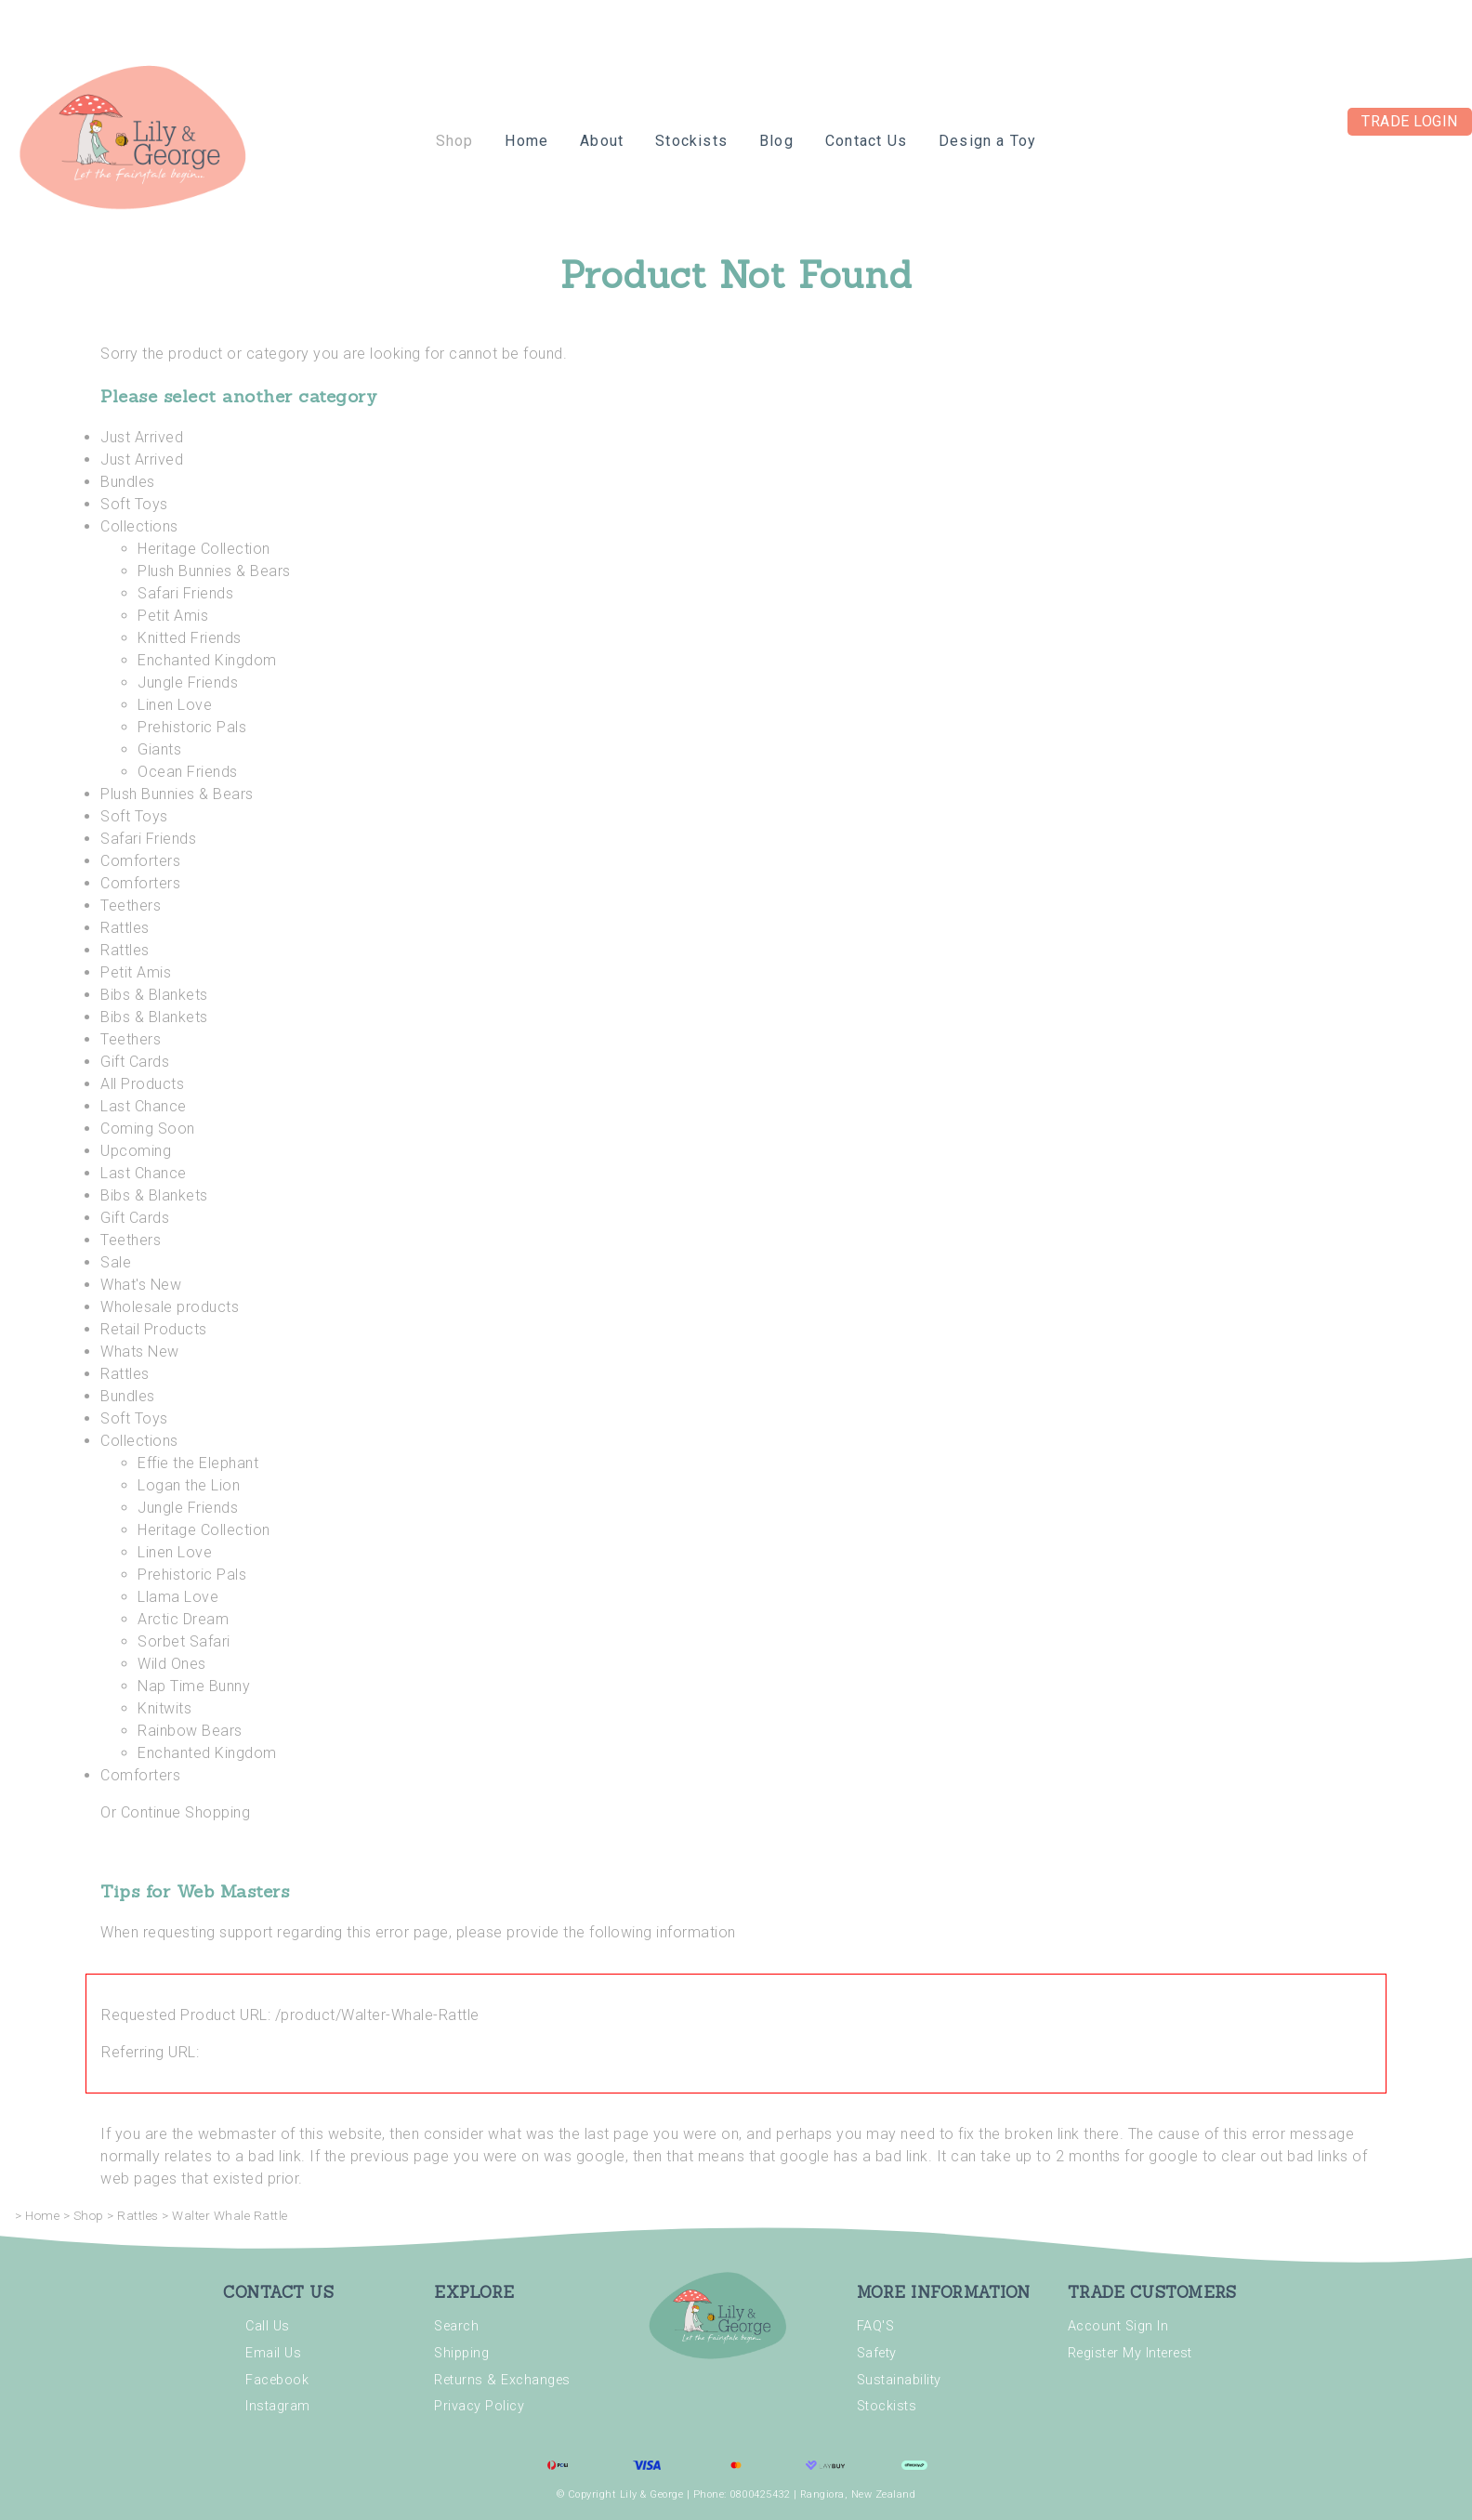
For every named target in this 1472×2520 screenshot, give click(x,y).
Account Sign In (1118, 2326)
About (602, 141)
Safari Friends (185, 593)
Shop (455, 141)
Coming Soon (147, 1128)
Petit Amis (173, 615)
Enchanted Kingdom (207, 660)
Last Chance (143, 1106)
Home (526, 141)
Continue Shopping (186, 1812)
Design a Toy (987, 141)
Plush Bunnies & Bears (214, 571)
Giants (159, 749)
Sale (115, 1262)
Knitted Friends (190, 638)
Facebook (277, 2380)
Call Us (267, 2326)
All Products (142, 1084)
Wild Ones (172, 1664)
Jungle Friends (188, 682)
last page (617, 2134)
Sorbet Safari (184, 1641)
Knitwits (164, 1708)
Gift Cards (134, 1061)
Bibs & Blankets (154, 995)
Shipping (461, 2353)
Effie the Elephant (198, 1463)
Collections (139, 526)
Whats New (139, 1351)
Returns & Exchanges (502, 2380)
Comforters (140, 861)
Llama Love (178, 1597)
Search (456, 2326)
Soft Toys (134, 504)
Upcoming (135, 1151)
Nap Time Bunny (194, 1686)
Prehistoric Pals (192, 727)
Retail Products (153, 1329)
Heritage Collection (204, 549)
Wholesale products (169, 1307)
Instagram (277, 2406)
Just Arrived (141, 437)
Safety (877, 2353)
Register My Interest (1130, 2353)
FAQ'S (876, 2326)
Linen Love (175, 705)
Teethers (130, 905)
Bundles (127, 482)
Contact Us (866, 141)
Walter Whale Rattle (230, 2216)
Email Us (273, 2353)
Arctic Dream (183, 1619)
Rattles (125, 928)
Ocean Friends (188, 772)
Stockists (691, 141)
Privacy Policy (479, 2406)
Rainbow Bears (190, 1730)
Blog (776, 141)
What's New (140, 1284)
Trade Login (1409, 121)
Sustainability (899, 2380)
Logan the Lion (189, 1485)
